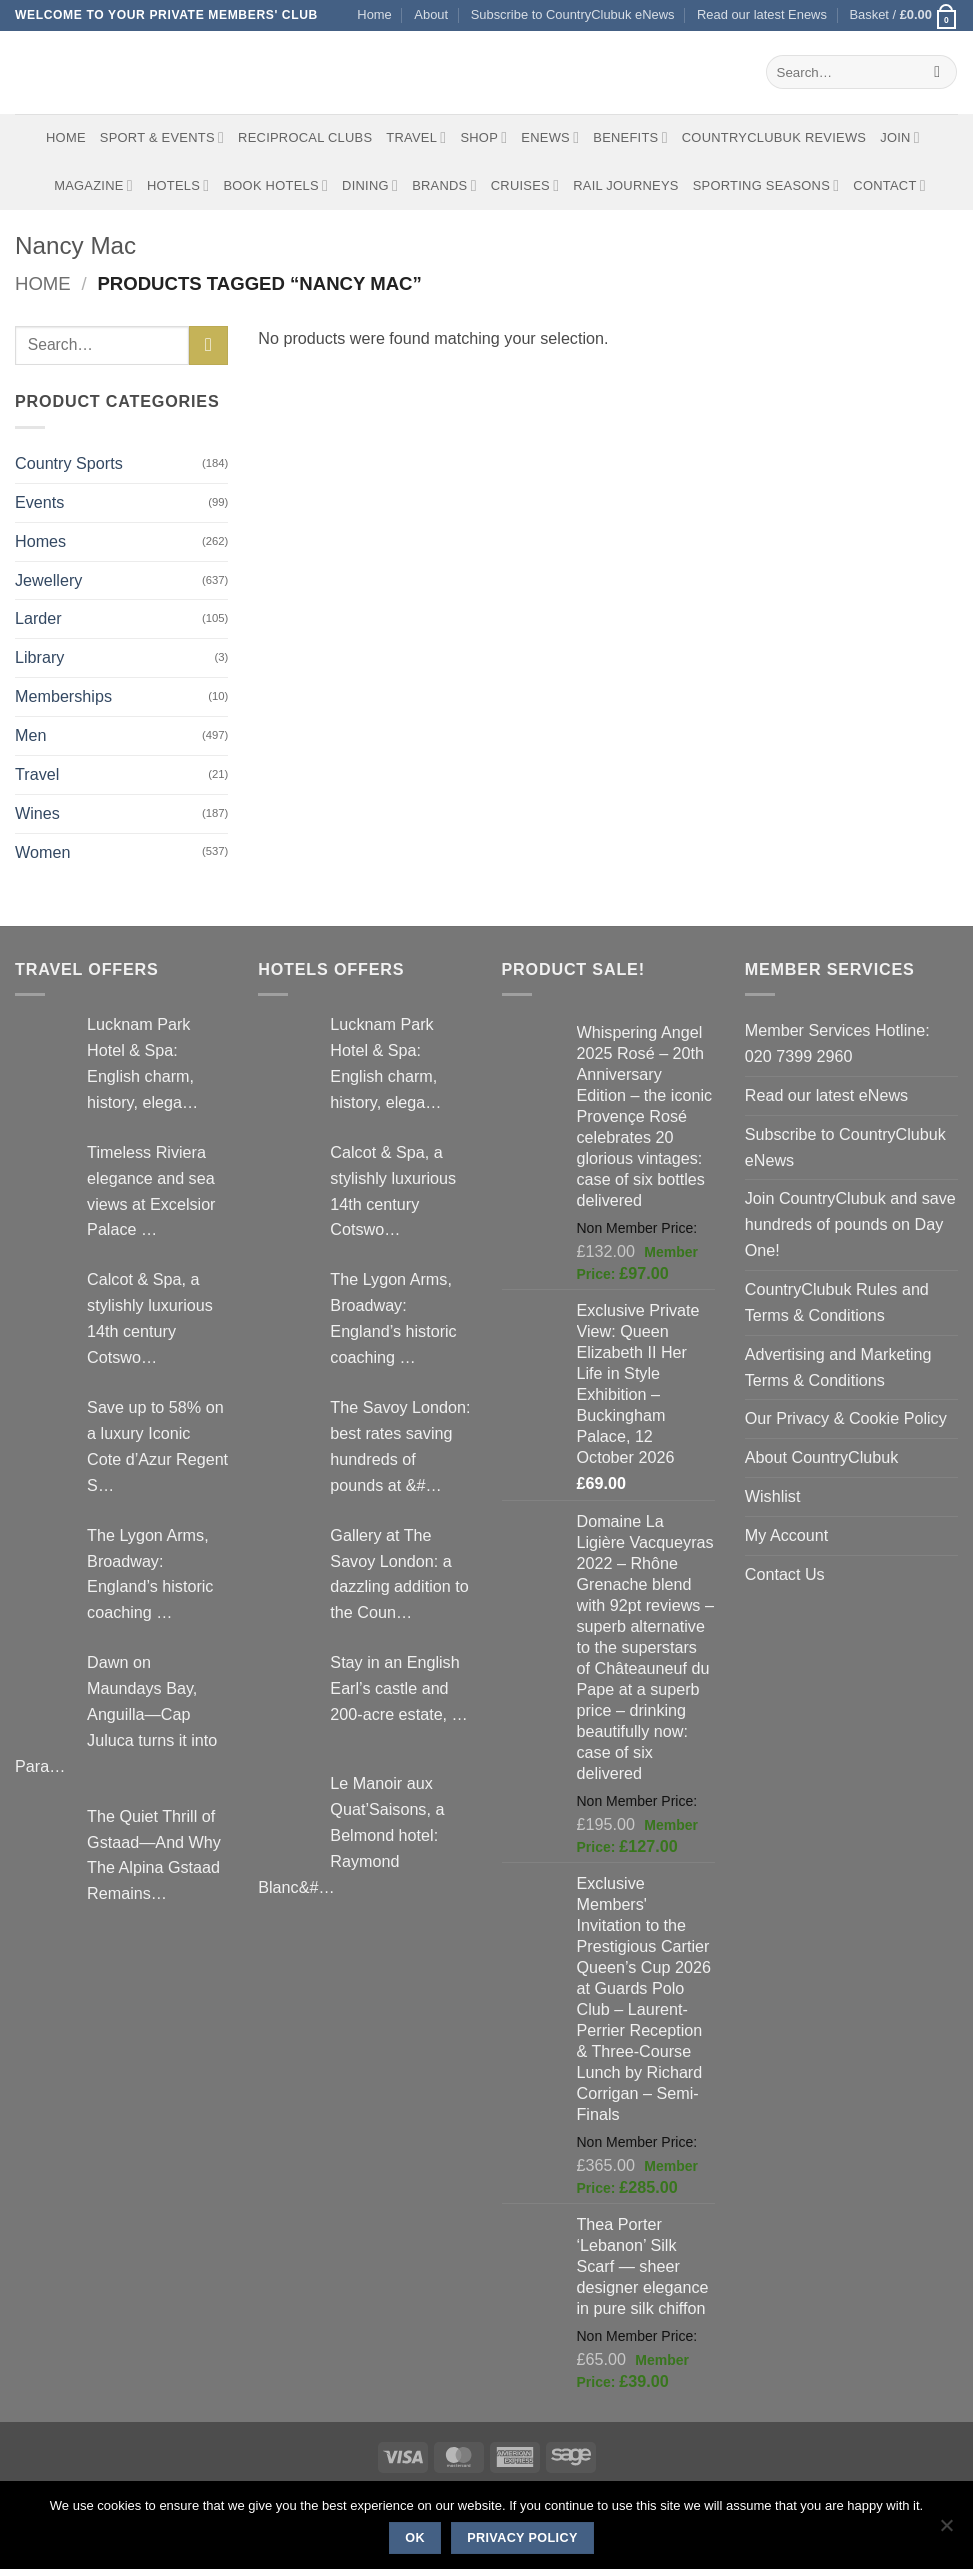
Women (42, 852)
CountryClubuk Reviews (774, 137)
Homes (40, 541)
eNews (550, 137)
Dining (370, 185)
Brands (444, 185)
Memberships (63, 696)
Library (39, 657)
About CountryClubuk (822, 1457)
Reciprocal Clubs (305, 137)
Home (374, 14)
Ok (415, 2538)
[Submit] (937, 72)
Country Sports (69, 463)
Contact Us (785, 1574)
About (431, 14)
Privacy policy (522, 2538)
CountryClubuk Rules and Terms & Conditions (837, 1302)
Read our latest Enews (762, 14)
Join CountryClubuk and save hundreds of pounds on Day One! (850, 1224)
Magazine (93, 185)
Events (39, 502)
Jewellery (48, 580)
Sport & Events (162, 137)
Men (30, 735)
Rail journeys (625, 185)
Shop (483, 137)
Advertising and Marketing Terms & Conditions (838, 1367)
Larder (38, 618)
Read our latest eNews (826, 1095)
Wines (37, 813)
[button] (903, 15)
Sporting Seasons (766, 185)
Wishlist (773, 1496)
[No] (946, 2531)
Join (900, 137)
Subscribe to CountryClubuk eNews (573, 14)
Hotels (178, 185)
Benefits (630, 137)
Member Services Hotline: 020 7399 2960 (837, 1043)
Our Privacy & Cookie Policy (846, 1418)
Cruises (525, 185)
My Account (787, 1535)
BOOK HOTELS (275, 185)
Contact (889, 185)
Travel (416, 137)
